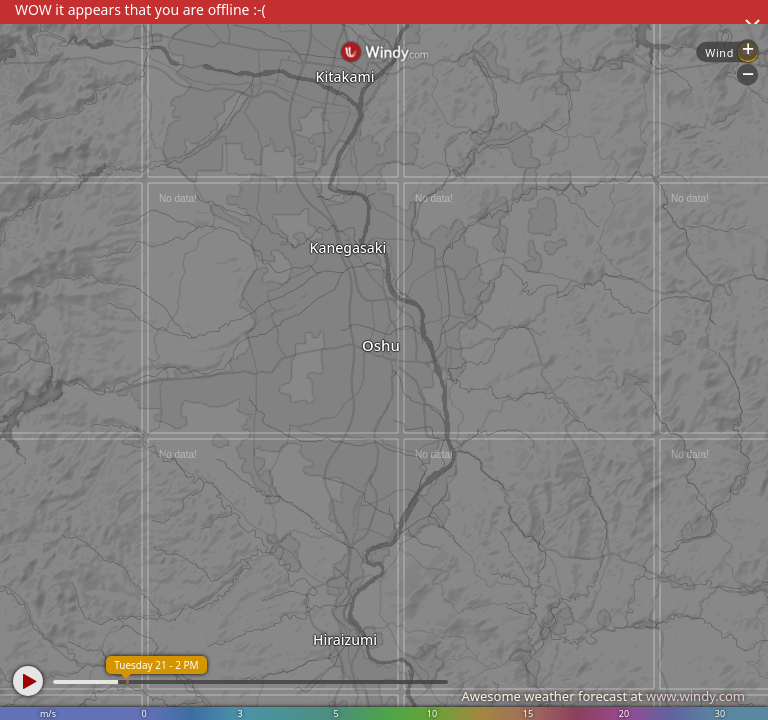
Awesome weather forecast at (603, 696)
